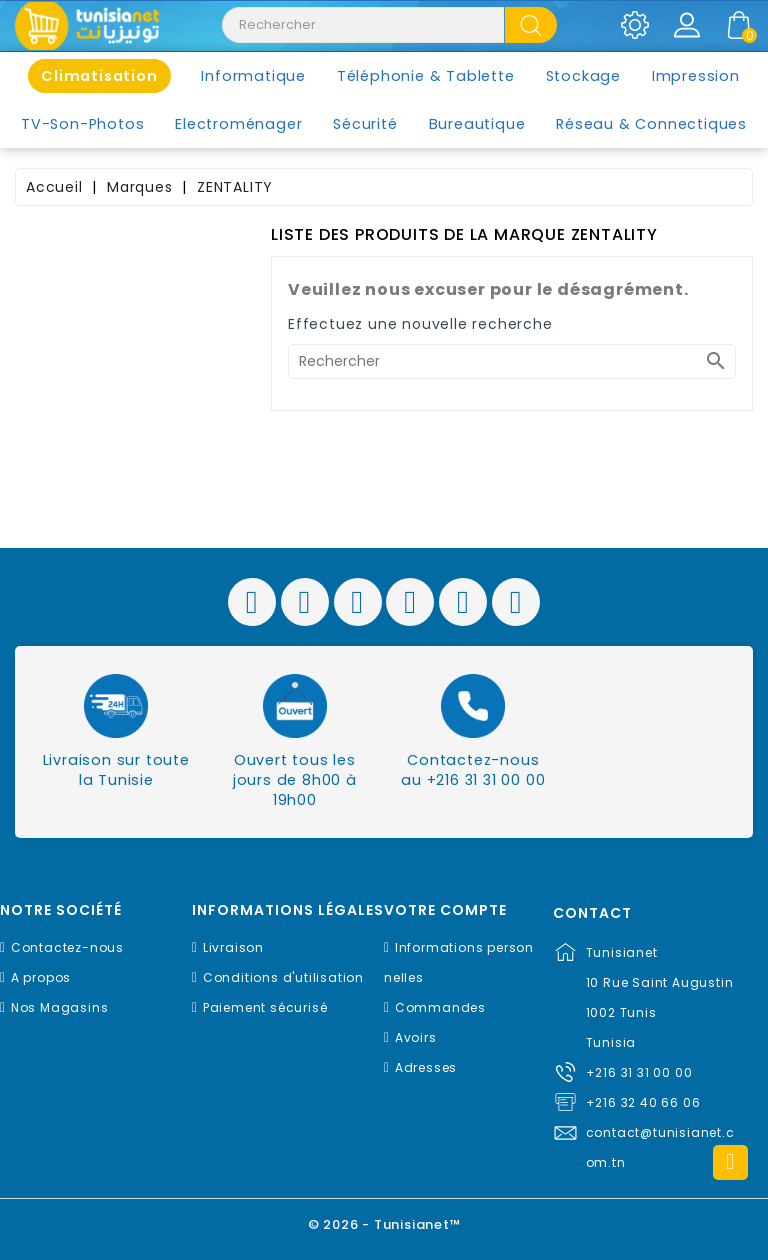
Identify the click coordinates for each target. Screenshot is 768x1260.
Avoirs (416, 1037)
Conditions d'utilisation (283, 977)
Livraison (233, 947)
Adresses (426, 1067)
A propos (41, 977)
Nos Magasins (60, 1007)
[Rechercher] (512, 361)
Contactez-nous (67, 947)
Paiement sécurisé (265, 1007)
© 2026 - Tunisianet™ (384, 1224)
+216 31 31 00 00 (639, 1072)
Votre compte (445, 910)
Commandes (440, 1007)
